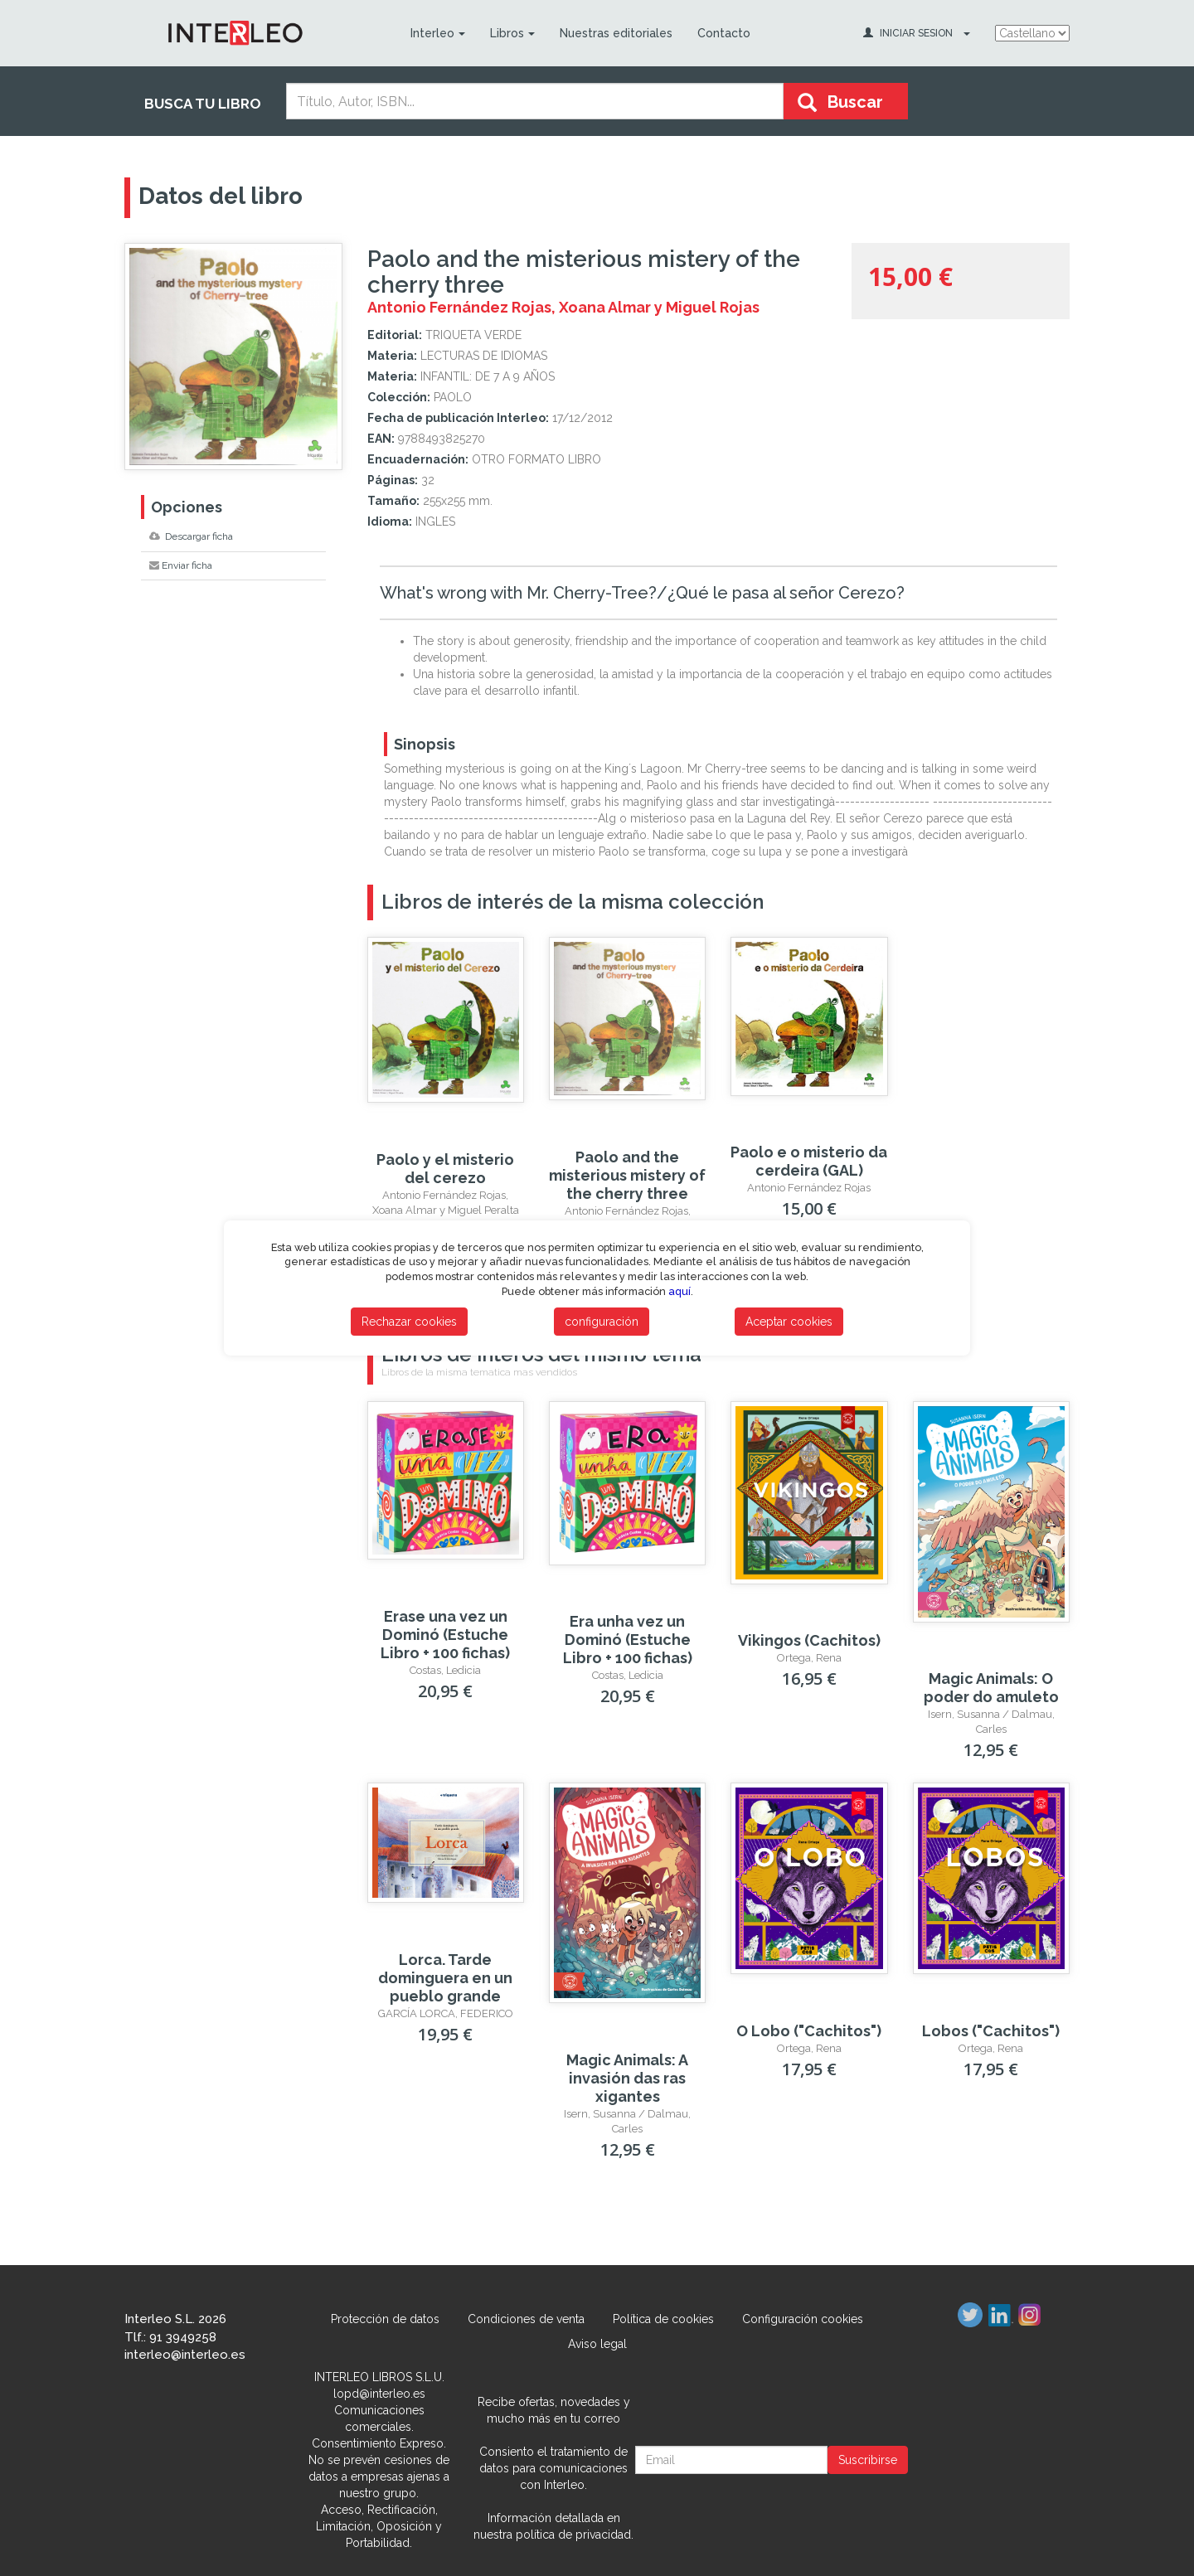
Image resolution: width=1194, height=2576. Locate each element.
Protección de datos (385, 2319)
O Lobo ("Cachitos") (808, 2031)
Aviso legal (597, 2343)
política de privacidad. (574, 2534)
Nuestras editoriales (615, 33)
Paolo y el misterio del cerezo (445, 1168)
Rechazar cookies (409, 1321)
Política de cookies (663, 2319)
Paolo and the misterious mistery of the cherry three (627, 1175)
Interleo (437, 33)
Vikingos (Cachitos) (809, 1640)
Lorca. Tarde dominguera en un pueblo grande (445, 1978)
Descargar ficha (191, 536)
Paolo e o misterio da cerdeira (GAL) (808, 1161)
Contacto (723, 33)
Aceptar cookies (788, 1321)
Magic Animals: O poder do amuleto (991, 1687)
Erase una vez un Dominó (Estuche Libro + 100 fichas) (445, 1635)
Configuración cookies (802, 2319)
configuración (601, 1321)
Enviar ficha (180, 565)
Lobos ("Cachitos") (991, 2031)
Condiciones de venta (526, 2319)
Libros (511, 33)
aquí (679, 1291)
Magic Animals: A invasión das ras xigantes (627, 2078)
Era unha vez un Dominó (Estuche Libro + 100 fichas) (627, 1639)
